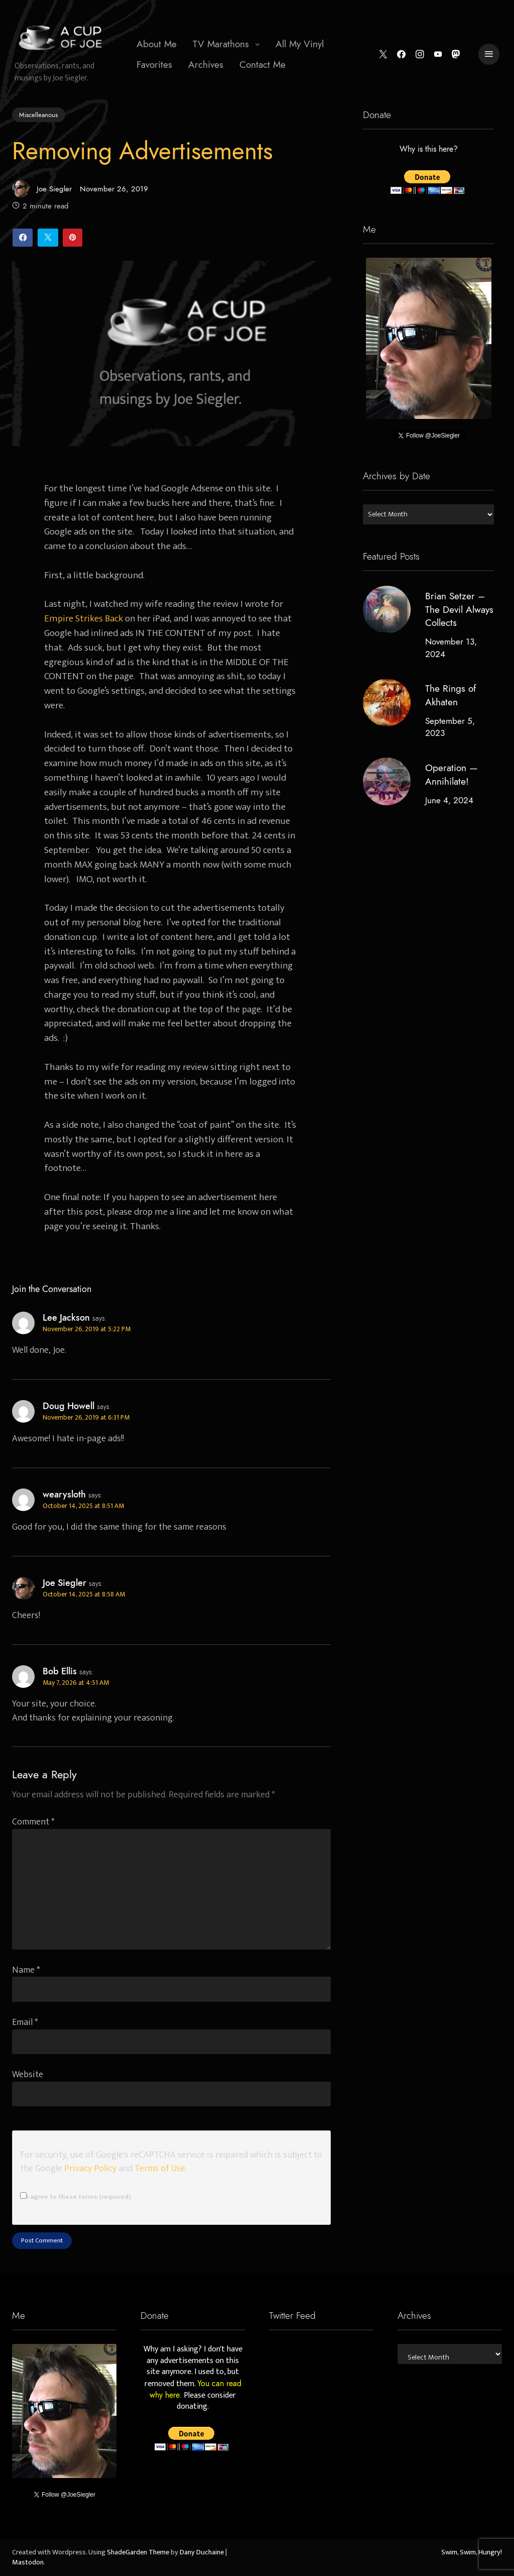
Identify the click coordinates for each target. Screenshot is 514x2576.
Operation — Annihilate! (451, 774)
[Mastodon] (456, 54)
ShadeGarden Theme (138, 2552)
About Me (157, 44)
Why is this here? (428, 149)
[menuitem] (156, 44)
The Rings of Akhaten (450, 695)
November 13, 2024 (450, 648)
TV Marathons (221, 44)
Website (27, 2074)
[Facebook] (401, 54)
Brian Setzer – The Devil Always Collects (459, 609)
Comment (33, 1822)
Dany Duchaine (202, 2552)
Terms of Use (160, 2168)
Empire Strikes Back (83, 618)
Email (25, 2022)
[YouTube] (438, 54)
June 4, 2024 (449, 800)
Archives (205, 64)
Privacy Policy (90, 2168)
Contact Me (262, 64)
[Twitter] (383, 54)
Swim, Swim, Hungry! (471, 2552)
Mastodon (28, 2562)
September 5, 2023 (449, 727)
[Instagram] (419, 54)
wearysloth (64, 1494)
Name (26, 1970)
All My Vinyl (300, 44)
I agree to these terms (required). (76, 2196)
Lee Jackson (66, 1318)
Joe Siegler (42, 188)
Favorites (154, 64)
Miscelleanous (38, 114)
